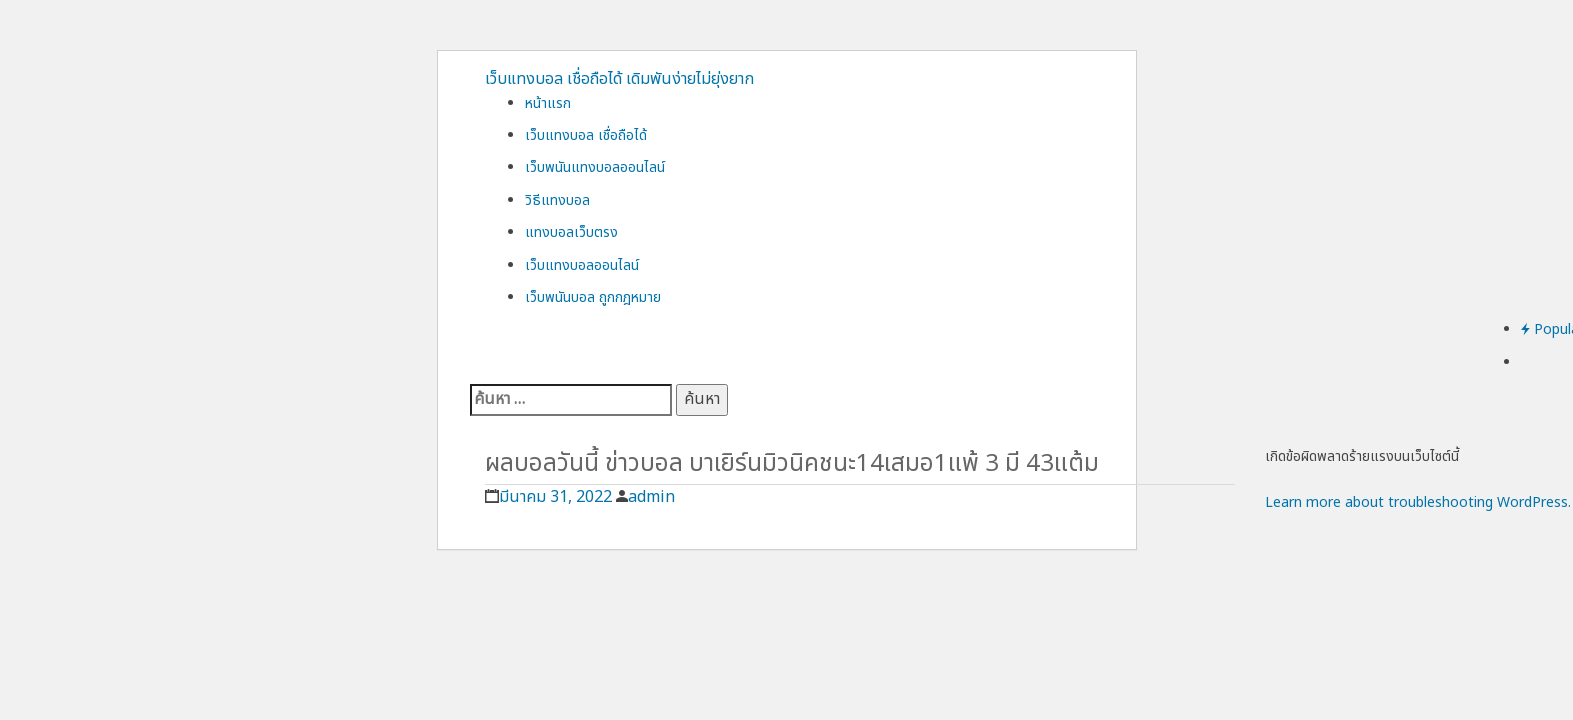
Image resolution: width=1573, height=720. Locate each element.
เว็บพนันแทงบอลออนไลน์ (595, 167)
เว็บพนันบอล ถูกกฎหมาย (593, 297)
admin (651, 497)
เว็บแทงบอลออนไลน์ (582, 265)
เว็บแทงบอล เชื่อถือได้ (586, 135)
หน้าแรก (548, 103)
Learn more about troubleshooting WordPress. (1418, 502)
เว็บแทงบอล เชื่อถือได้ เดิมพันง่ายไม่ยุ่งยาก (619, 79)
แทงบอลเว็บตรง (571, 232)
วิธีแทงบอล (557, 200)
